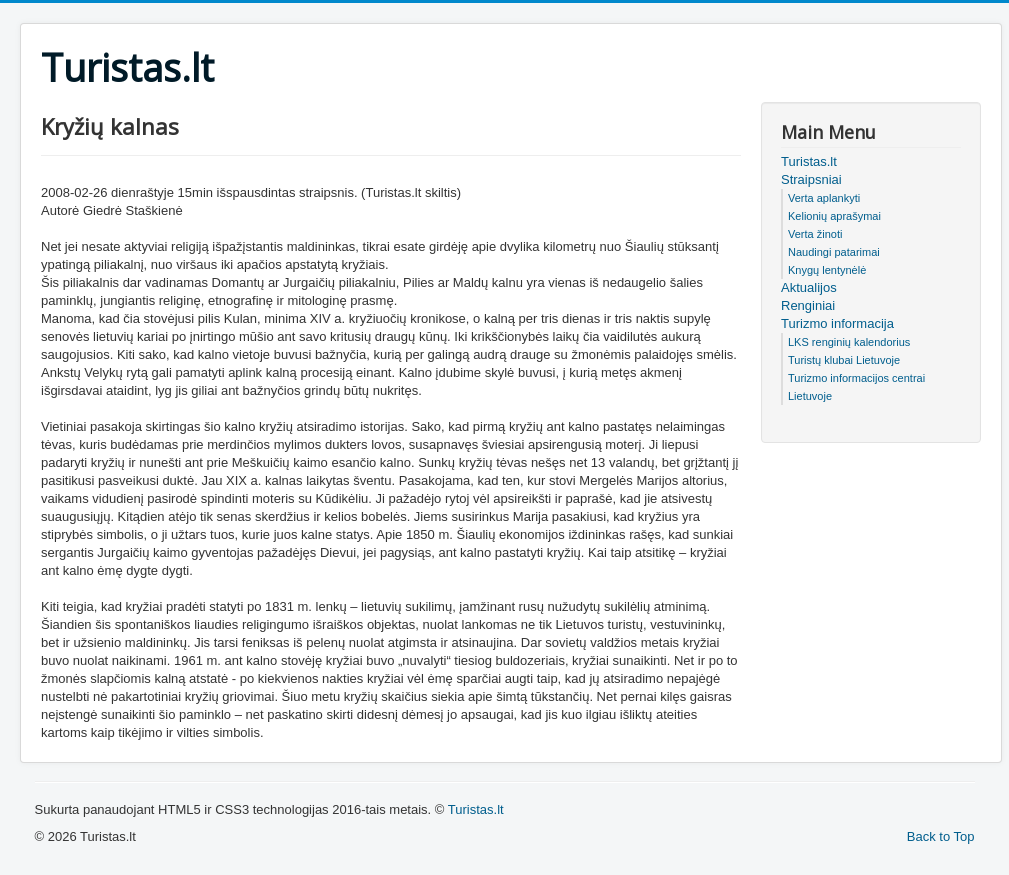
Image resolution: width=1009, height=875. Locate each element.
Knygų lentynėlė (827, 270)
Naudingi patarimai (834, 252)
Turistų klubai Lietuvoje (844, 360)
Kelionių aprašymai (834, 216)
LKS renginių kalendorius (849, 342)
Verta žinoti (815, 234)
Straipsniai (811, 179)
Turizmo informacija (837, 323)
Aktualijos (809, 287)
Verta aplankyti (824, 198)
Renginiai (808, 305)
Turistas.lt (809, 161)
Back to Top (941, 836)
